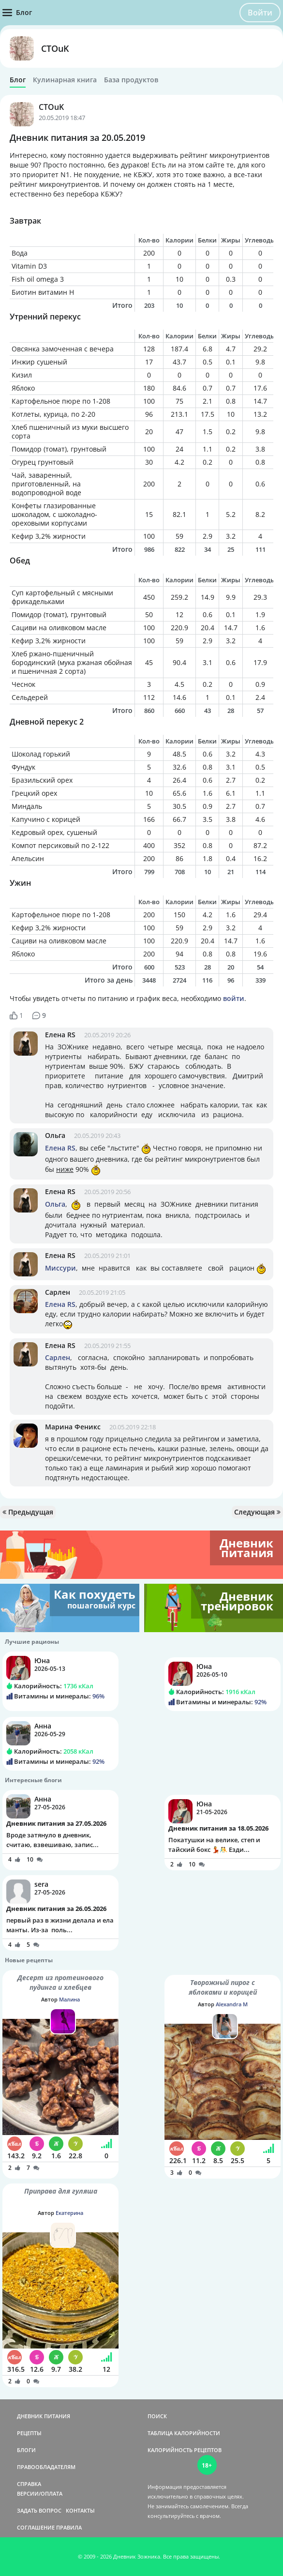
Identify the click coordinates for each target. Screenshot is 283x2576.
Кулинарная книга (65, 80)
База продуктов (131, 80)
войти (233, 998)
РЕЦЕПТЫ (29, 2433)
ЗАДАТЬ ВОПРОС (39, 2510)
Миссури (60, 1268)
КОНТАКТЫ (80, 2510)
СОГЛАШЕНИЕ (36, 2527)
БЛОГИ (26, 2450)
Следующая (257, 1511)
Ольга (55, 1135)
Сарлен (57, 1292)
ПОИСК (157, 2416)
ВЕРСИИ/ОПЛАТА (39, 2493)
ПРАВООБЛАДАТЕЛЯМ (46, 2466)
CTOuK (55, 48)
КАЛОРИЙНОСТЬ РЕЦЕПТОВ (185, 2450)
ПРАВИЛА (69, 2527)
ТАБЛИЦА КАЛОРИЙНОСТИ (184, 2433)
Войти (260, 12)
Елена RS (60, 1034)
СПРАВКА (29, 2483)
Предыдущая (27, 1511)
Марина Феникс (73, 1426)
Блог (18, 80)
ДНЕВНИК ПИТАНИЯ (43, 2416)
